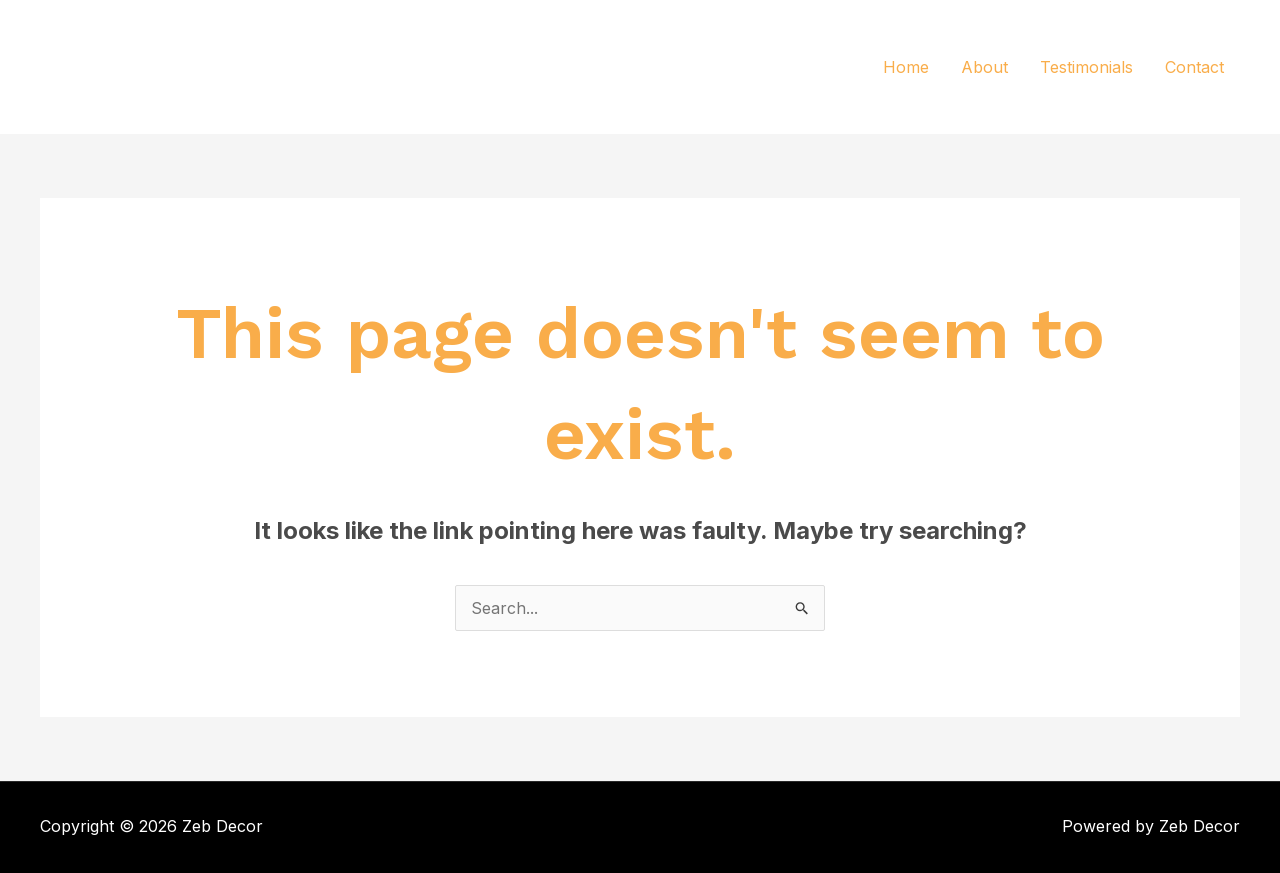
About (984, 67)
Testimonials (1086, 67)
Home (906, 67)
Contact (1194, 67)
